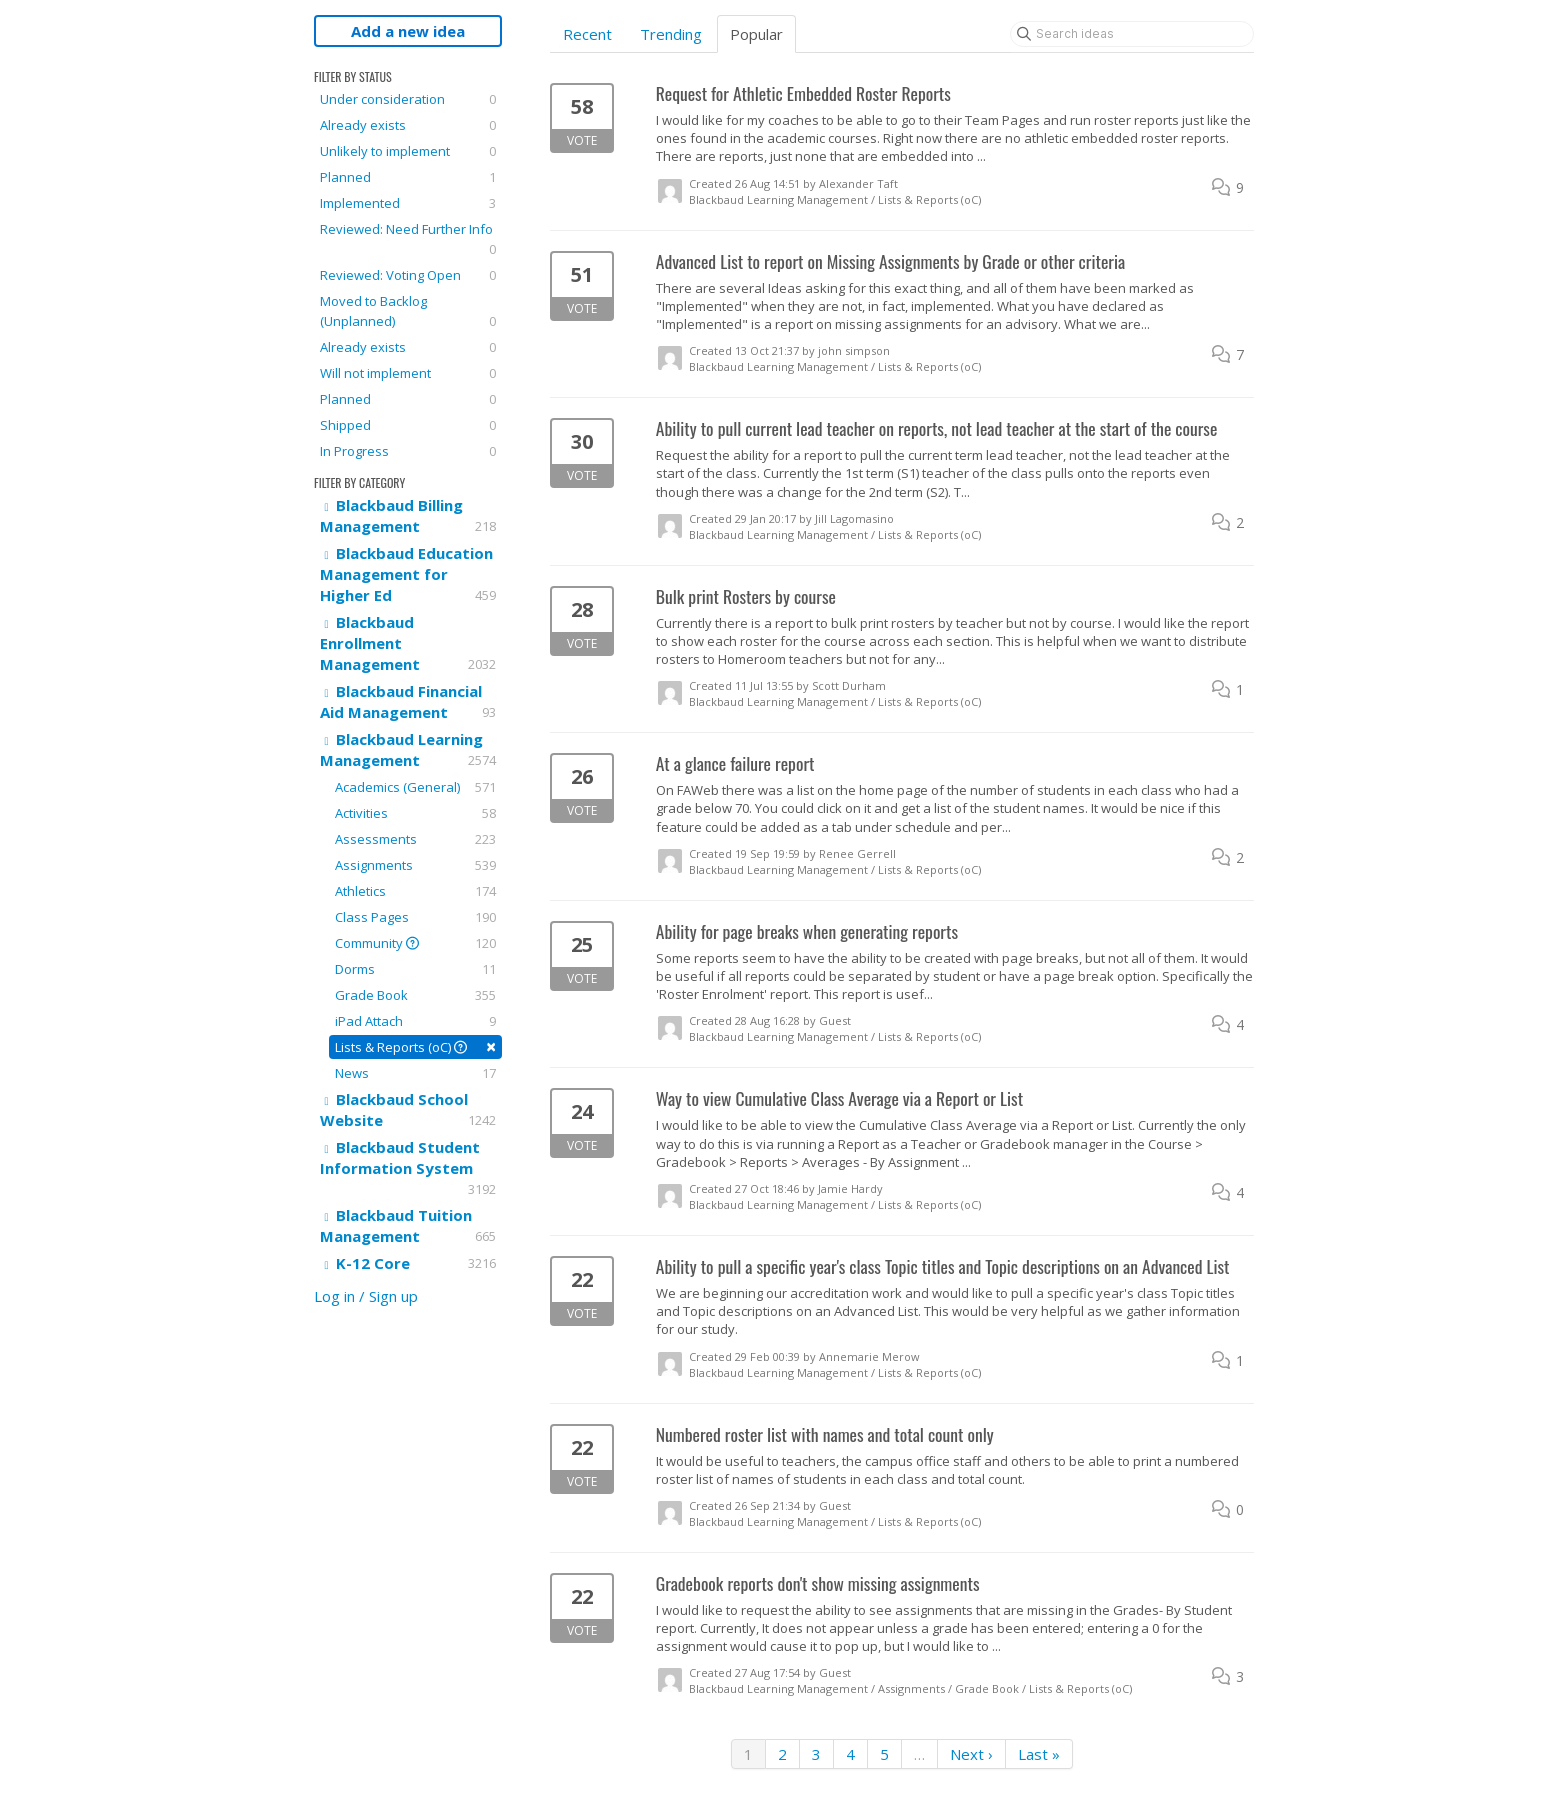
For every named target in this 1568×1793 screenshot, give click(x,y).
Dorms (415, 969)
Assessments (415, 839)
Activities (415, 813)
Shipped (408, 425)
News (415, 1073)
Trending (671, 34)
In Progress (408, 451)
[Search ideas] (1132, 34)
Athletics (415, 891)
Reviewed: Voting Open (408, 275)
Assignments (415, 865)
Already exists (408, 125)
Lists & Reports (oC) (415, 1046)
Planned (408, 177)
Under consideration (408, 99)
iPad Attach (415, 1021)
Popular (756, 34)
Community (415, 943)
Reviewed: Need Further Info (408, 239)
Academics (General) (415, 787)
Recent (587, 34)
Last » (1039, 1754)
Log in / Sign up (366, 1296)
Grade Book (415, 995)
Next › (971, 1754)
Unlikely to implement (408, 151)
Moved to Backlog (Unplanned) (408, 311)
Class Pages (415, 917)
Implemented (408, 203)
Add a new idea (408, 31)
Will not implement (408, 373)
